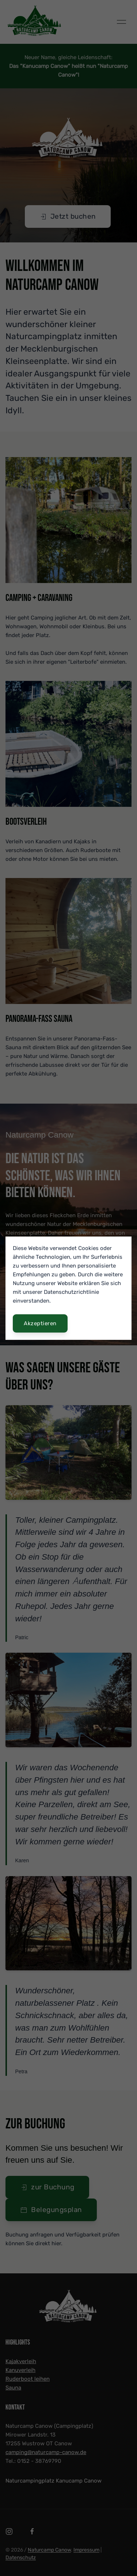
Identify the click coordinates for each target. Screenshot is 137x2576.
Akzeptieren (40, 1323)
